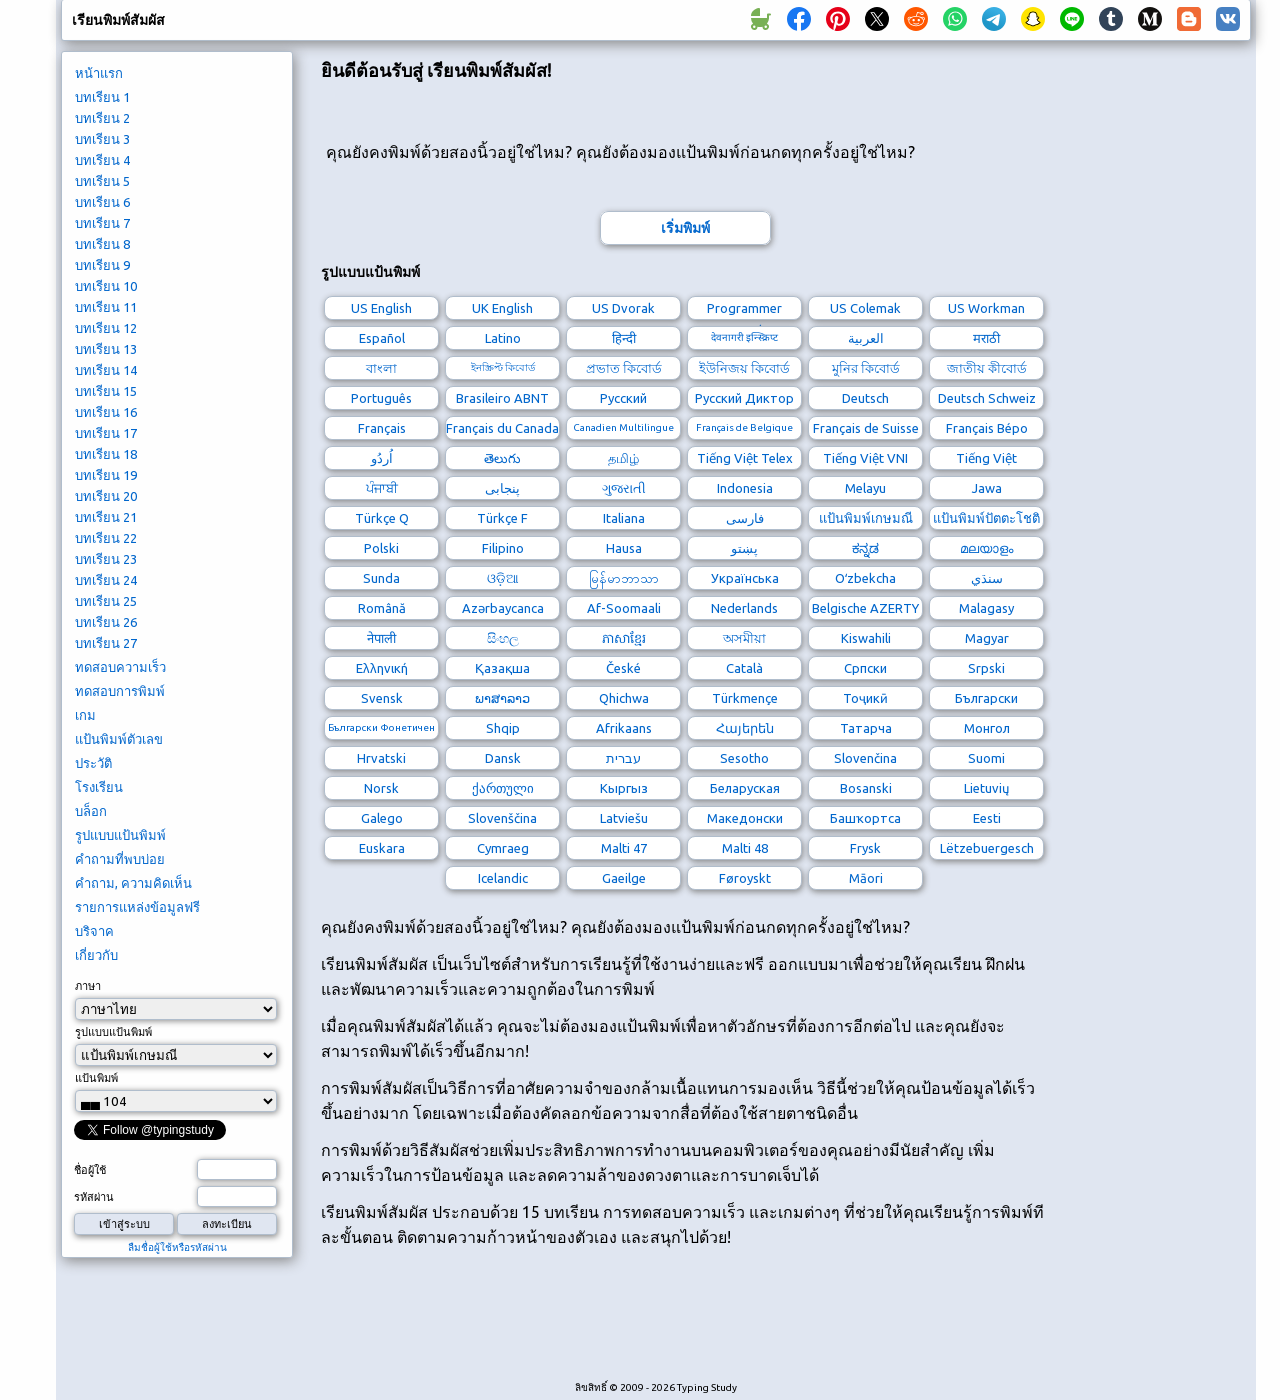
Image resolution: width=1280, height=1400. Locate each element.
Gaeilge (624, 878)
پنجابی (502, 488)
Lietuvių (986, 788)
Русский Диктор (744, 398)
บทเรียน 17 (106, 433)
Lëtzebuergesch (987, 848)
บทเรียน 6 (102, 202)
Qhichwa (624, 698)
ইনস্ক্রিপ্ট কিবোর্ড (503, 367)
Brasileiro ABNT (502, 398)
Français (382, 428)
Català (744, 668)
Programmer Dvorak (744, 310)
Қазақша (502, 668)
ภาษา (88, 986)
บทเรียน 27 (106, 643)
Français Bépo (987, 428)
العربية (866, 338)
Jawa (987, 488)
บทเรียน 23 (106, 559)
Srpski (986, 668)
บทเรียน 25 (106, 601)
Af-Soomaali (624, 608)
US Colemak (865, 308)
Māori (866, 878)
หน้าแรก (99, 73)
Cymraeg (503, 848)
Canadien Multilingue (623, 427)
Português (381, 398)
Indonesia (745, 488)
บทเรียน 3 (102, 139)
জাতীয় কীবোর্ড (987, 368)
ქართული (503, 788)
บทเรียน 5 (102, 181)
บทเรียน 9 (102, 265)
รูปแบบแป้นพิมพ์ (120, 835)
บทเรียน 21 (106, 517)
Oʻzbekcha (865, 578)
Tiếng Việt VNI (865, 458)
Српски (865, 668)
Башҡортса (865, 818)
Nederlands (744, 608)
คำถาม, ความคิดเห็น (133, 883)
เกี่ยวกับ (96, 955)
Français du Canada (502, 428)
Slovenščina (502, 818)
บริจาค (94, 931)
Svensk (382, 698)
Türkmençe (745, 698)
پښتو (744, 548)
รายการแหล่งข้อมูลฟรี (137, 907)
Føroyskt (745, 878)
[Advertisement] (685, 1325)
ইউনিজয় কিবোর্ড (744, 368)
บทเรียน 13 (106, 349)
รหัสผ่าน (94, 1197)
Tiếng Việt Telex (745, 458)
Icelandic (503, 878)
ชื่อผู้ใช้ (90, 1170)
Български (986, 698)
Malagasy (986, 608)
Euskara (382, 848)
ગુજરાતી (624, 488)
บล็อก (91, 811)
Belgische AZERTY (865, 608)
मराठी (986, 338)
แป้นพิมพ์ (96, 1078)
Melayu (865, 488)
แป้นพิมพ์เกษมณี (866, 518)
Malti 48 (745, 848)
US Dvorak (623, 308)
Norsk (381, 788)
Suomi (986, 758)
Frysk (865, 848)
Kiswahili (866, 638)
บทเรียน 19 (106, 475)
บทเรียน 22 (106, 538)
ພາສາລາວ (502, 698)
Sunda (381, 578)
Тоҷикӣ (865, 698)
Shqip (503, 728)
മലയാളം (986, 548)
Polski (381, 548)
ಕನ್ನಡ (865, 548)
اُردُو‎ (382, 458)
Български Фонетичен (381, 727)
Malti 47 (624, 848)
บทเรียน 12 (106, 328)
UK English (502, 308)
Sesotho (744, 758)
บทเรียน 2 (102, 118)
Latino (503, 338)
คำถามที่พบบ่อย (120, 859)
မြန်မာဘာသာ (624, 578)
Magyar (987, 638)
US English (381, 308)
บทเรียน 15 (106, 391)
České (623, 668)
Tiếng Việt (986, 458)
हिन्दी (624, 338)
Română (382, 608)
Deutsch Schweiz (987, 398)
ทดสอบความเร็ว (120, 667)
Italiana (624, 518)
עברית (623, 758)
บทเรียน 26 (106, 622)
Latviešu (624, 818)
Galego (382, 818)
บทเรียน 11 (106, 307)
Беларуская (745, 788)
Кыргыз (624, 788)
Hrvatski (381, 758)
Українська (745, 578)
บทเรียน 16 (106, 412)
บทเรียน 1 (102, 97)
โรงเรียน (99, 787)
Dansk (503, 758)
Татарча (866, 728)
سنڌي (987, 578)
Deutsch (865, 398)
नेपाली (381, 638)
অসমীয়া (744, 638)
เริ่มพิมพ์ (685, 228)
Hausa (624, 548)
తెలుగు (502, 458)
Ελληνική (382, 668)
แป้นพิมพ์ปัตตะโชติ (986, 518)
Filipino (503, 548)
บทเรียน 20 (106, 496)
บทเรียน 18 (106, 454)
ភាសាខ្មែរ (624, 638)
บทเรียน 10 (106, 286)
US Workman (986, 308)
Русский (623, 398)
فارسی (745, 518)
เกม (85, 715)
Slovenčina (865, 758)
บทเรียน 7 (102, 223)
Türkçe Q (382, 518)
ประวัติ (93, 763)
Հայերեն (745, 728)
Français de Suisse (866, 428)
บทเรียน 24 (106, 580)
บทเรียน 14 (106, 370)
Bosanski (866, 788)
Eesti (987, 818)
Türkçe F (502, 518)
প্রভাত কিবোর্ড (624, 368)
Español (382, 338)
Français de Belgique (744, 427)
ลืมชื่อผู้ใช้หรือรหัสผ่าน (177, 1247)
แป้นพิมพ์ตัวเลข (119, 739)
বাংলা (381, 368)
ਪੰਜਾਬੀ (382, 488)
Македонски (745, 818)
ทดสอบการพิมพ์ (120, 691)
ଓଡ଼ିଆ (503, 578)
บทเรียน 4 (102, 160)
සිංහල (503, 638)
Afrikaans (624, 728)
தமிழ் (623, 458)
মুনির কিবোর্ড (866, 368)
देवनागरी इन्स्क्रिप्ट (744, 337)
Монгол (987, 728)
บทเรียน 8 (102, 244)
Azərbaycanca (503, 608)
